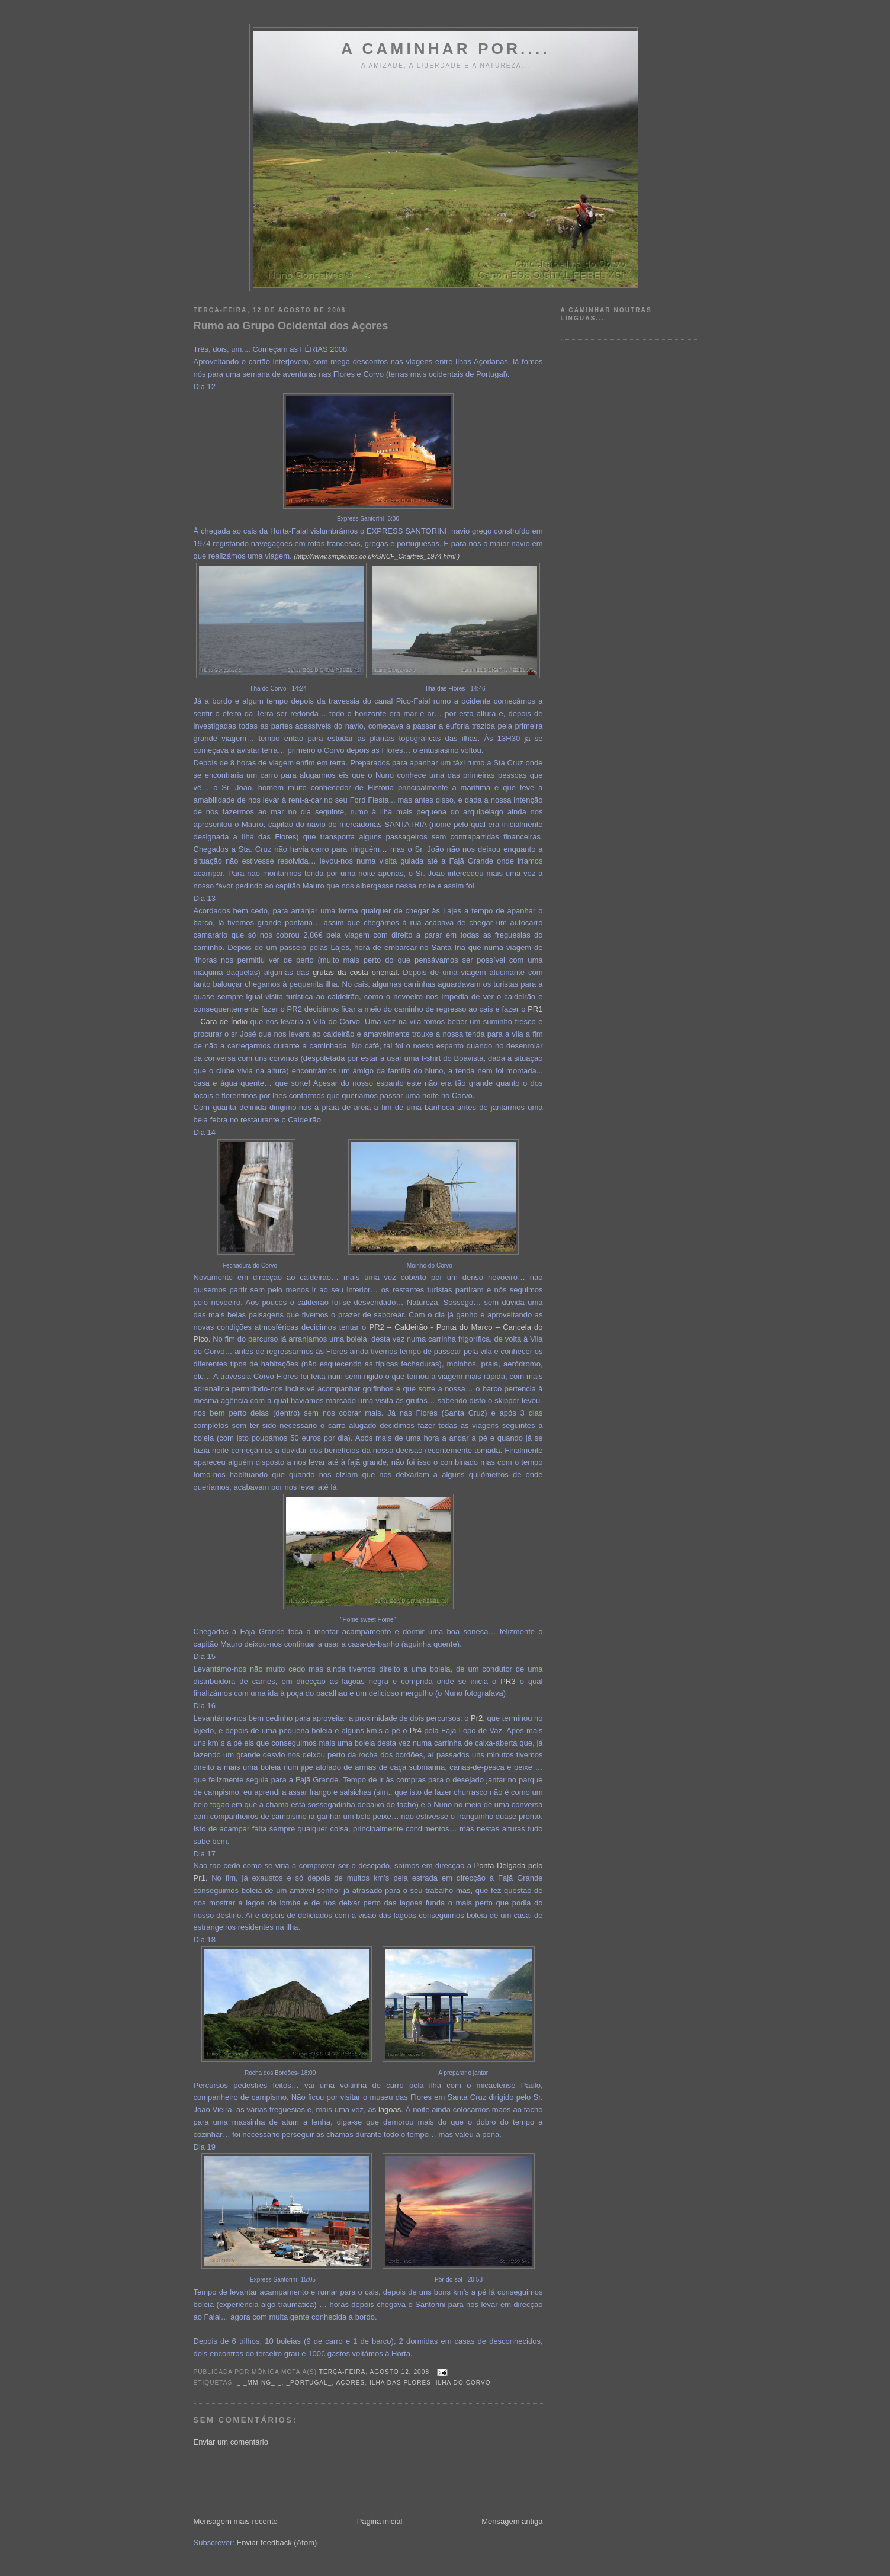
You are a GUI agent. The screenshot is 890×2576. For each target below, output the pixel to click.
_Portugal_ (309, 2382)
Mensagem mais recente (236, 2521)
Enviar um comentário (231, 2441)
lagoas (389, 2109)
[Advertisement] (409, 2480)
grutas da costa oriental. (356, 972)
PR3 (507, 1681)
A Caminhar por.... (445, 48)
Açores (350, 2382)
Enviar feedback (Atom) (276, 2542)
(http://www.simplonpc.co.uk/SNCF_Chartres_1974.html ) (377, 556)
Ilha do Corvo (463, 2382)
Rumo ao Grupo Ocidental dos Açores (291, 326)
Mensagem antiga (511, 2521)
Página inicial (380, 2521)
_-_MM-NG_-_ (259, 2382)
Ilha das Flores (400, 2382)
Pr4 (416, 1730)
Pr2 (477, 1718)
